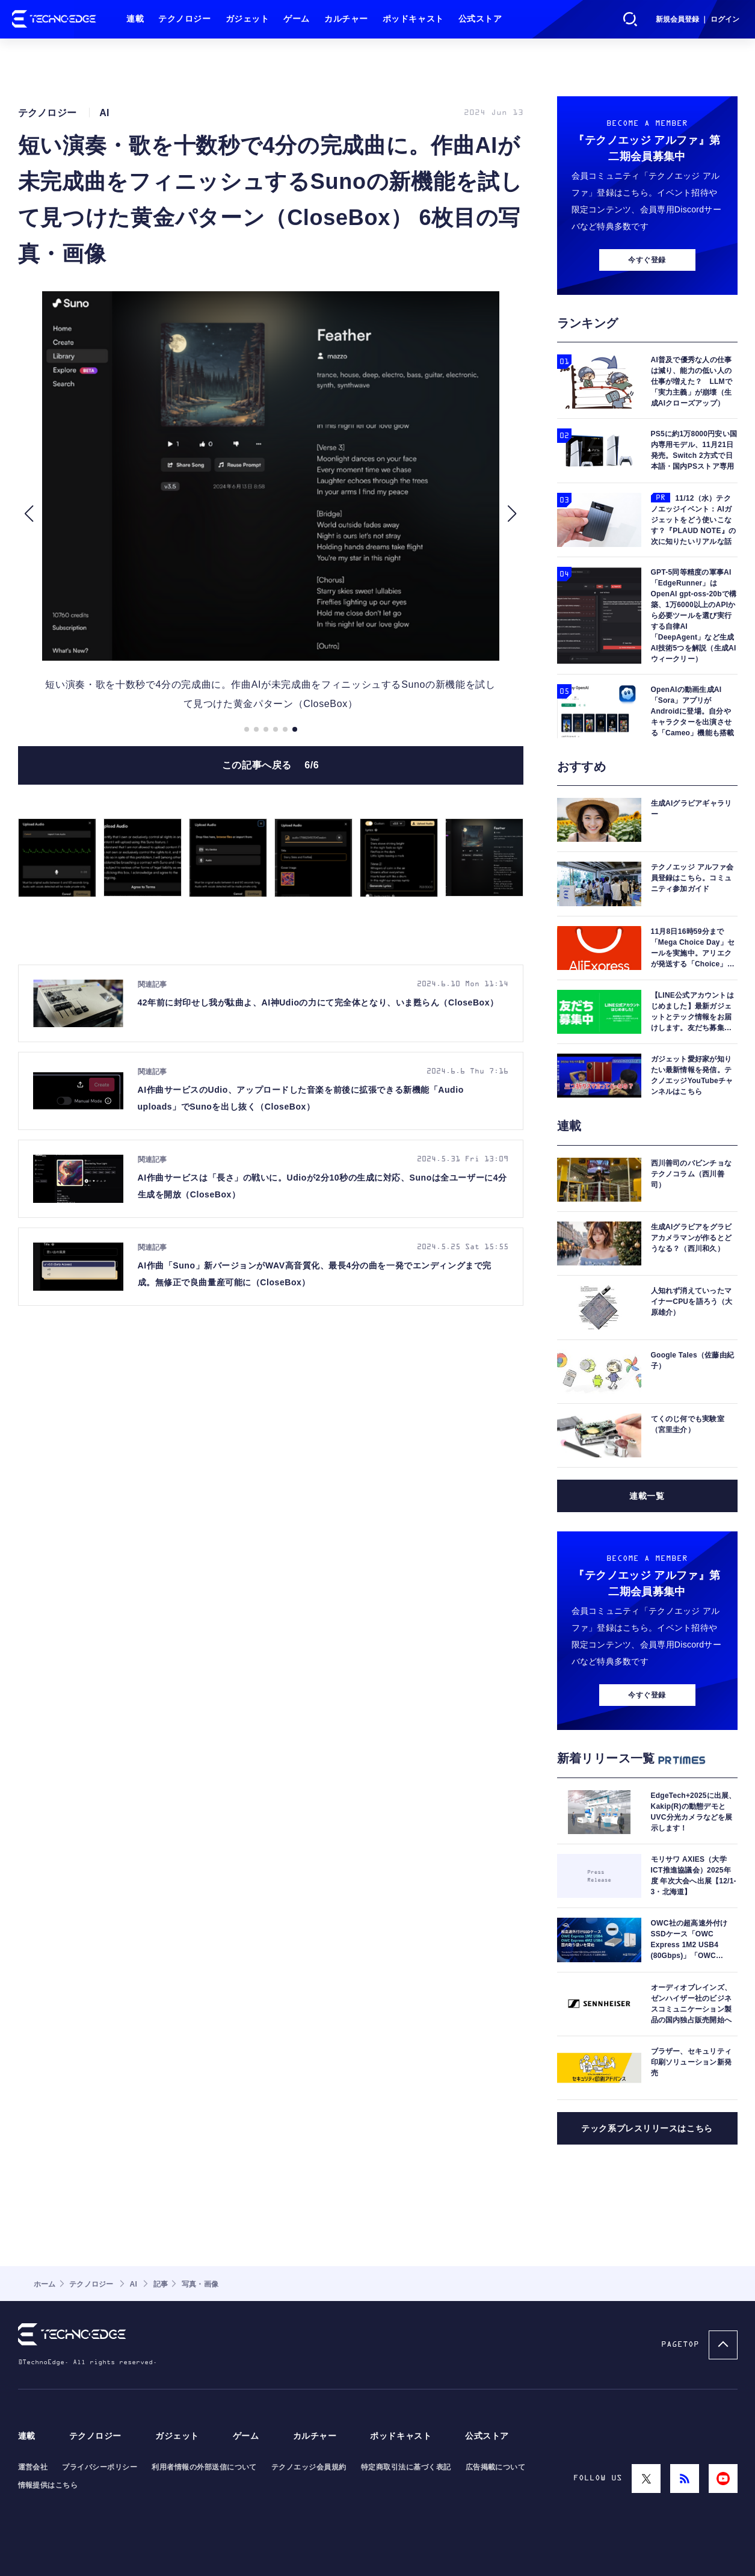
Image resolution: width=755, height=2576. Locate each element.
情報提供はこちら (48, 2485)
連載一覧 (646, 1496)
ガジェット (248, 18)
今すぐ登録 (646, 260)
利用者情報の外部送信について (204, 2467)
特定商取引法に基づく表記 (406, 2467)
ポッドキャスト (413, 18)
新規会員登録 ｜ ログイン (697, 19)
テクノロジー (184, 18)
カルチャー (346, 18)
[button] (29, 514)
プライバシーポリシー (99, 2467)
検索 (630, 19)
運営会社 (33, 2467)
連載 (135, 18)
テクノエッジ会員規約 (309, 2467)
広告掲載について (496, 2467)
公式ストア (480, 18)
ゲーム (296, 18)
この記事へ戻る (270, 765)
